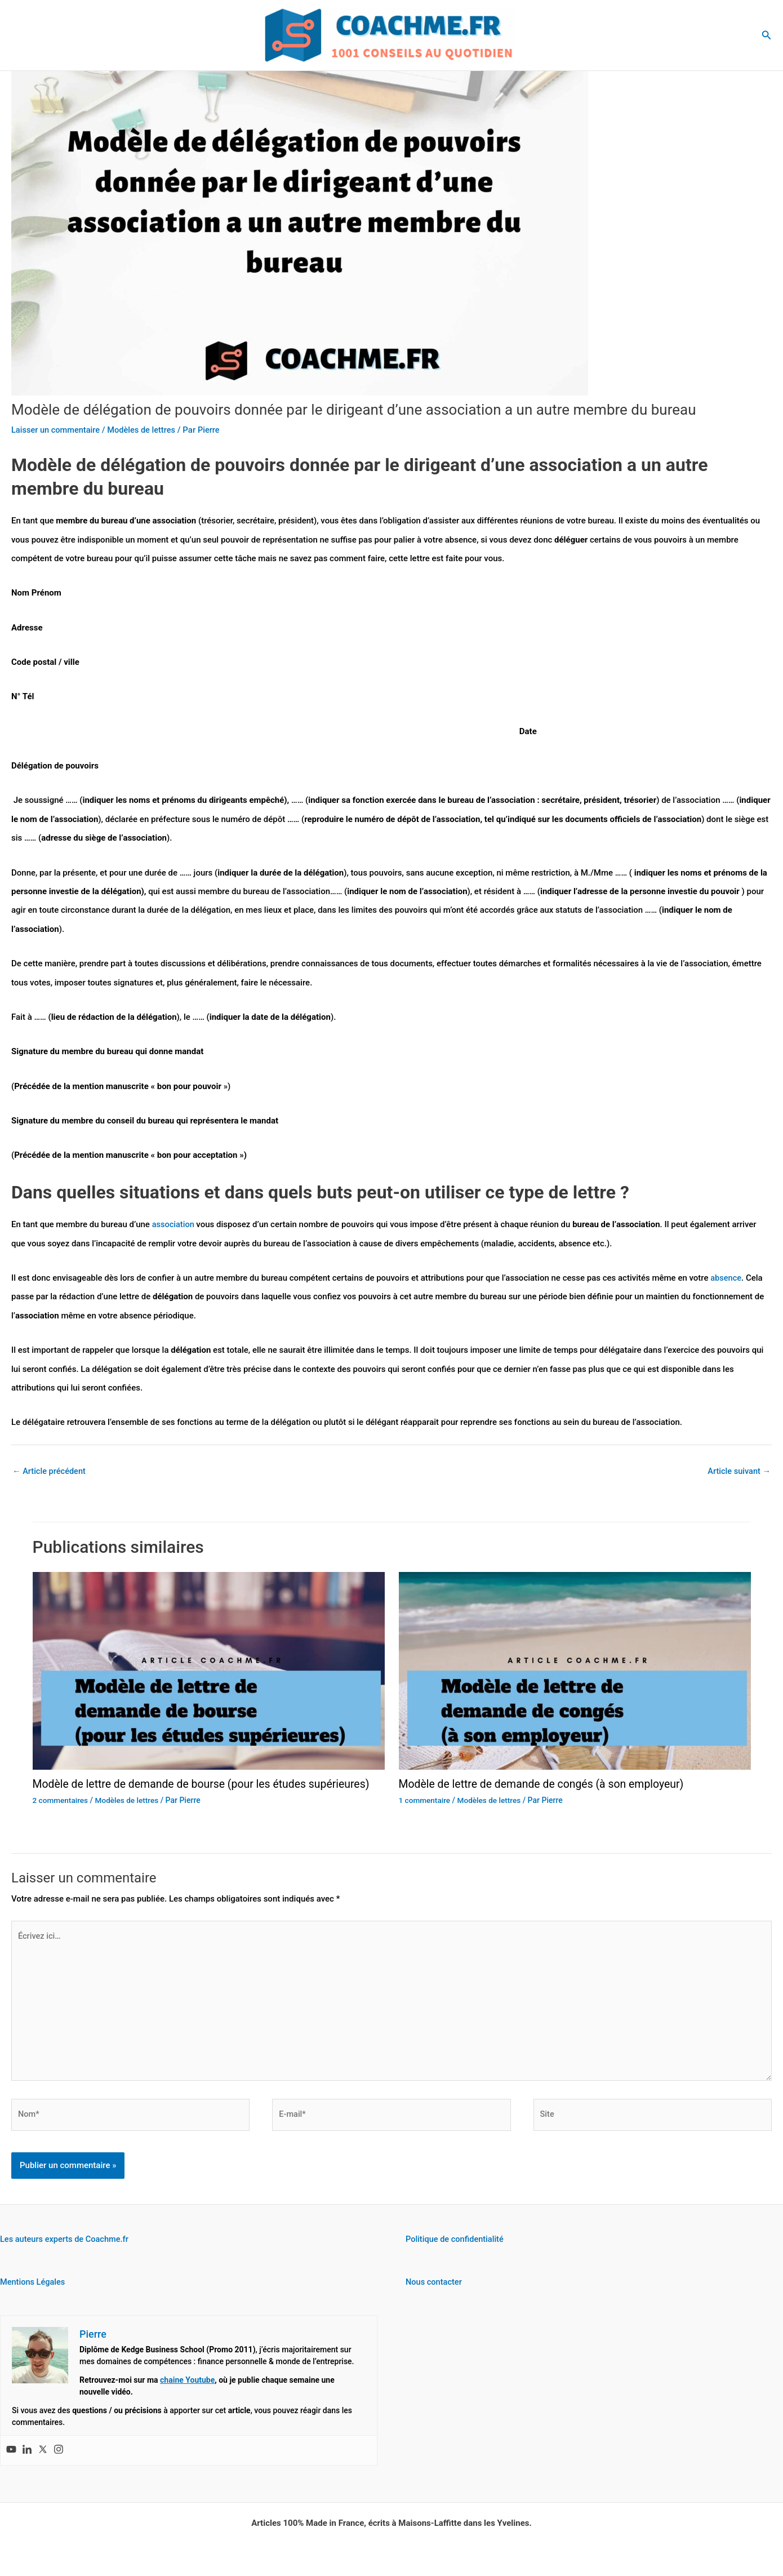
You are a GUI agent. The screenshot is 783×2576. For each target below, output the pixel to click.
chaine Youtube (187, 2386)
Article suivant (738, 1472)
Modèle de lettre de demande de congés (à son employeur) (545, 1784)
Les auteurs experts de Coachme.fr (66, 2245)
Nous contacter (435, 2287)
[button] (767, 35)
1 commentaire (425, 1800)
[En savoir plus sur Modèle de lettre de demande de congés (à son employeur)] (575, 1670)
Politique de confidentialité (456, 2245)
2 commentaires (61, 1800)
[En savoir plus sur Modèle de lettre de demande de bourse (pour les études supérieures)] (209, 1670)
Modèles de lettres (145, 430)
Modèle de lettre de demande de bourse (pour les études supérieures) (206, 1784)
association (175, 1224)
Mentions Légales (33, 2287)
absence (726, 1278)
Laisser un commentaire (57, 430)
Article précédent (50, 1472)
